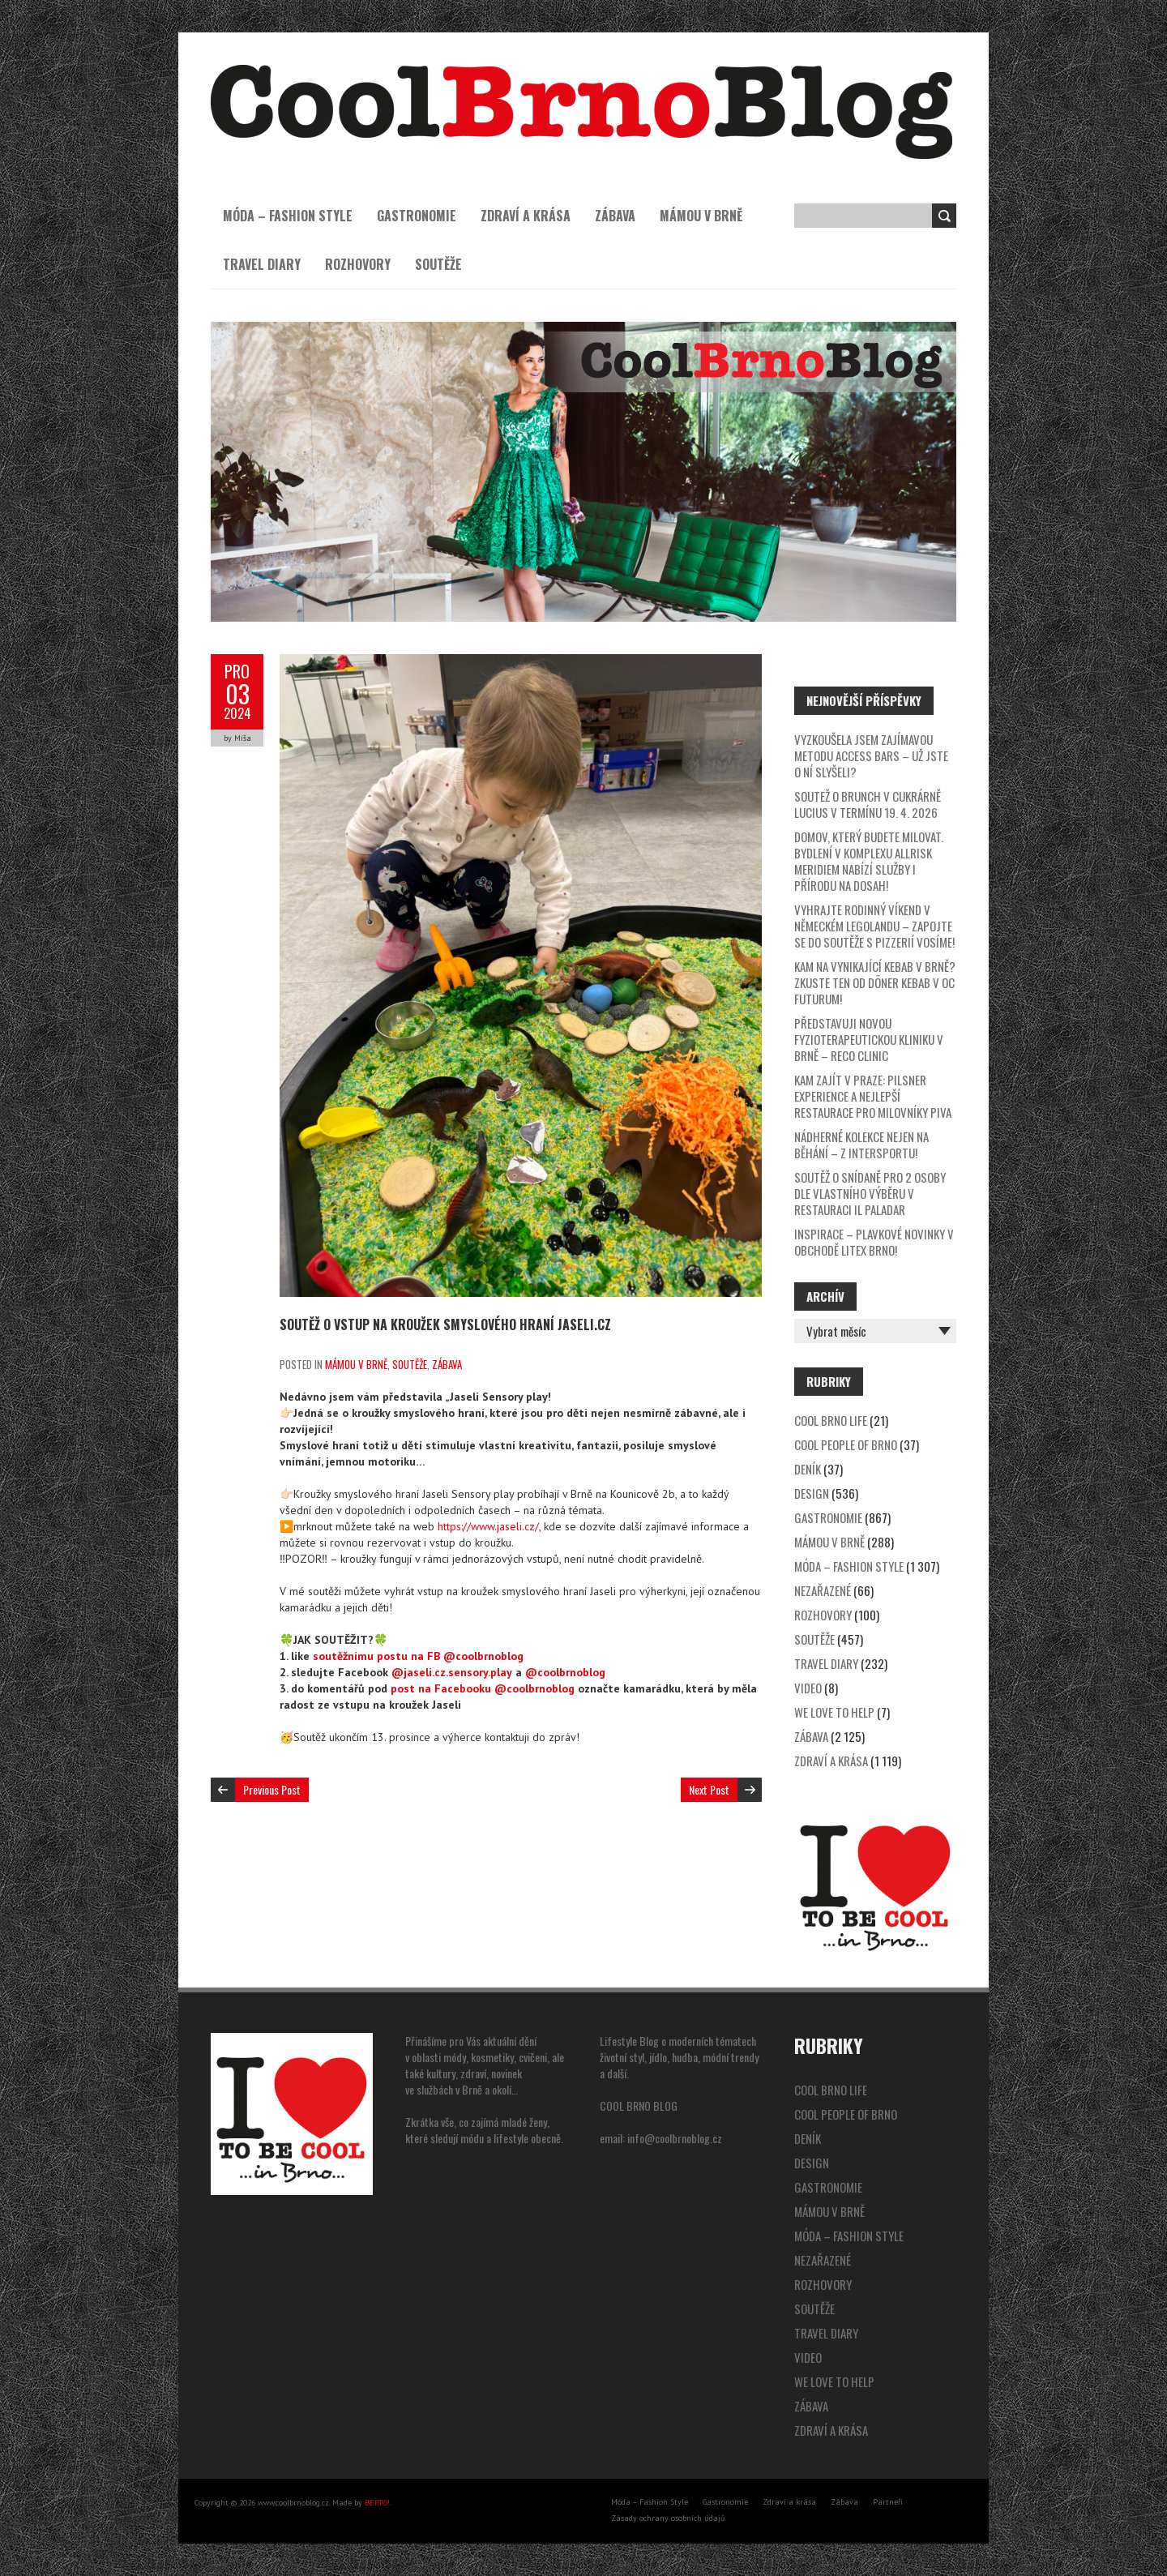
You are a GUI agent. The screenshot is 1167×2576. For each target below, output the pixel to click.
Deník (807, 1469)
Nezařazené (822, 1590)
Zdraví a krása (526, 215)
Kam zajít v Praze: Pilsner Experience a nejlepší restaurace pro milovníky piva (872, 1096)
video (808, 1688)
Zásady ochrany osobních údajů (668, 2518)
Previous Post (272, 1789)
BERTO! (377, 2502)
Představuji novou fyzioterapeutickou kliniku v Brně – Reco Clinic (868, 1039)
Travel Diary (262, 264)
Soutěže (438, 264)
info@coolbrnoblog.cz (674, 2137)
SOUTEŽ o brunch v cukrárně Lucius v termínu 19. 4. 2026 (867, 804)
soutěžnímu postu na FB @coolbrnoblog (418, 1656)
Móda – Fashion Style (288, 215)
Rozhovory (358, 264)
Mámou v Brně (701, 215)
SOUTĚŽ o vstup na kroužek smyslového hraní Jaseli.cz (445, 1324)
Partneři (888, 2502)
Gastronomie (416, 215)
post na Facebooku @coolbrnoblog (483, 1688)
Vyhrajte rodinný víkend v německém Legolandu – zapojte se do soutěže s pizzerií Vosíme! (874, 926)
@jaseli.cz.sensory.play (451, 1672)
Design (811, 1493)
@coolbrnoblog (565, 1672)
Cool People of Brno (845, 1444)
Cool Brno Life (830, 1420)
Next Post (709, 1789)
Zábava (615, 215)
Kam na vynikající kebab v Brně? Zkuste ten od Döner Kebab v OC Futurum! (874, 982)
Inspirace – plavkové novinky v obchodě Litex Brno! (874, 1242)
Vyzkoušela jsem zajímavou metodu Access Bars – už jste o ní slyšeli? (871, 755)
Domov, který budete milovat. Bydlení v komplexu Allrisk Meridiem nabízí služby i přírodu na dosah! (868, 861)
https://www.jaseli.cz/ (488, 1526)
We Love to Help (834, 1712)
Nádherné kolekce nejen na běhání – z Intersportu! (861, 1145)
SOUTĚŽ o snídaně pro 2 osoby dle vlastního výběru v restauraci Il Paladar (870, 1193)
